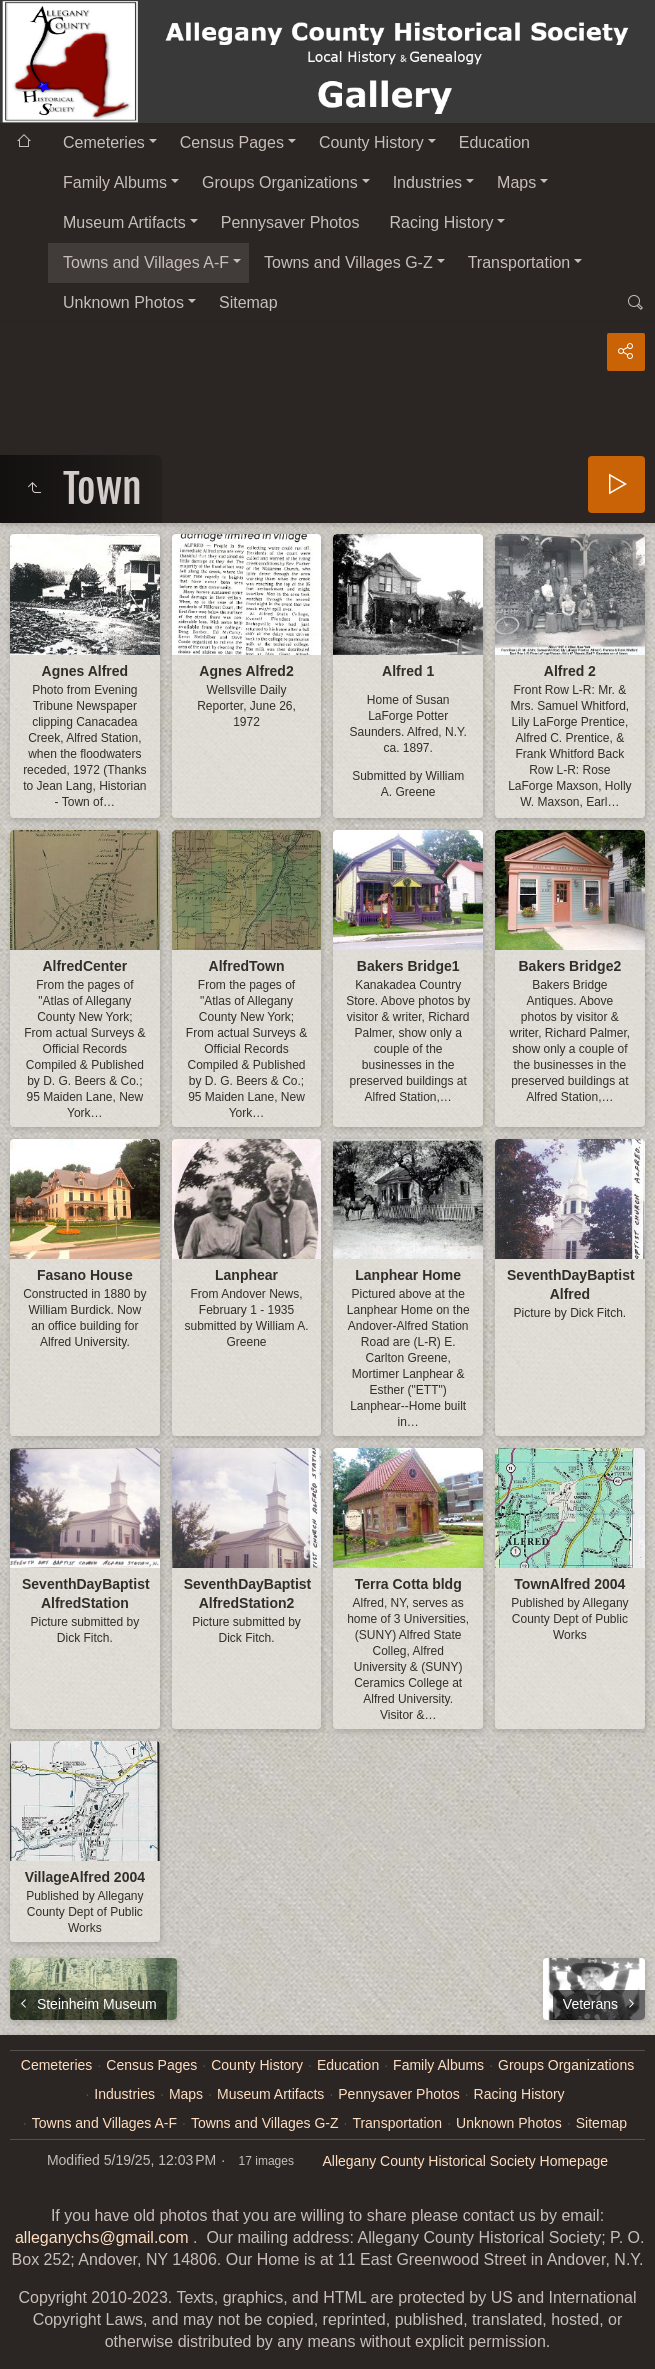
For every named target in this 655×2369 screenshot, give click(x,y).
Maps (516, 182)
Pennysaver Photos (290, 222)
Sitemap (248, 302)
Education (494, 142)
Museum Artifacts (124, 222)
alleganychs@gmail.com (102, 2237)
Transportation (519, 262)
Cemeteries (104, 142)
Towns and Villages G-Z (348, 262)
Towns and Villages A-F (146, 262)
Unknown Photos (123, 302)
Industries (427, 182)
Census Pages (232, 142)
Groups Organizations (280, 182)
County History (371, 142)
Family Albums (115, 182)
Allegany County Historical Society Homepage (465, 2161)
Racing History (441, 222)
